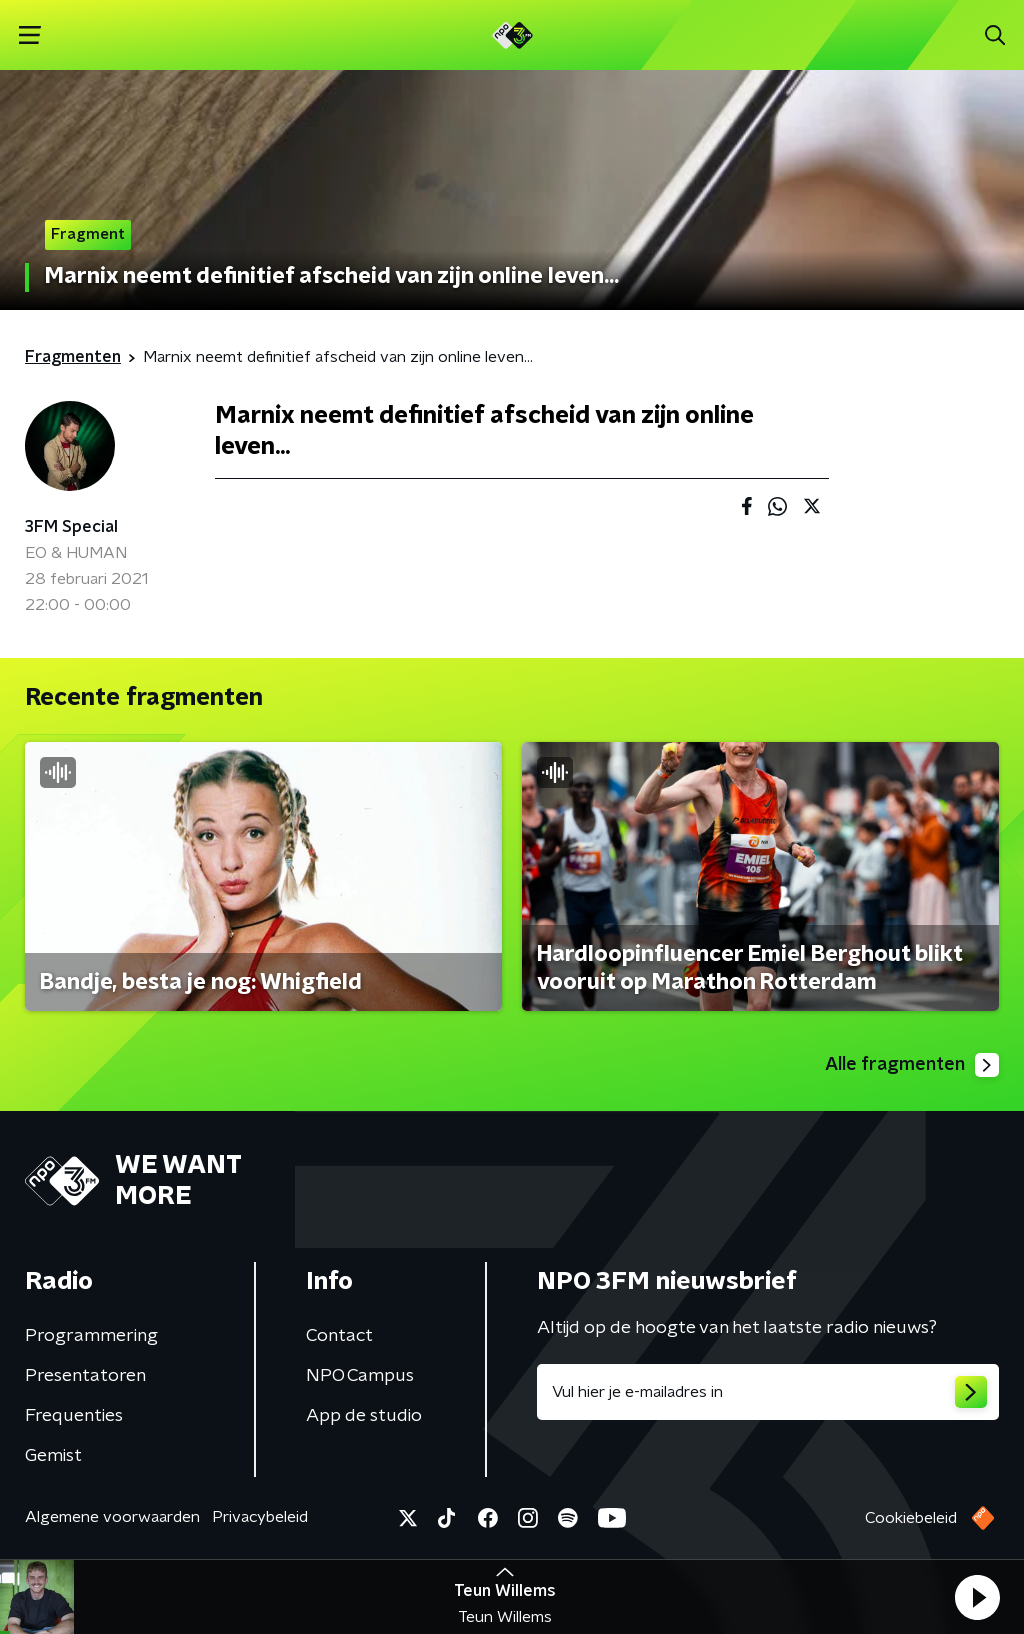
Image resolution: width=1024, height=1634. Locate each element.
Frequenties (74, 1416)
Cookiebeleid (911, 1518)
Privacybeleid (260, 1517)
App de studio (364, 1416)
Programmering (91, 1336)
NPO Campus (360, 1376)
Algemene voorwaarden (112, 1517)
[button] (977, 1597)
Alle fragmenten (912, 1065)
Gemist (53, 1456)
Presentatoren (85, 1376)
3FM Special (71, 527)
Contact (339, 1336)
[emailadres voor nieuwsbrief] (768, 1392)
